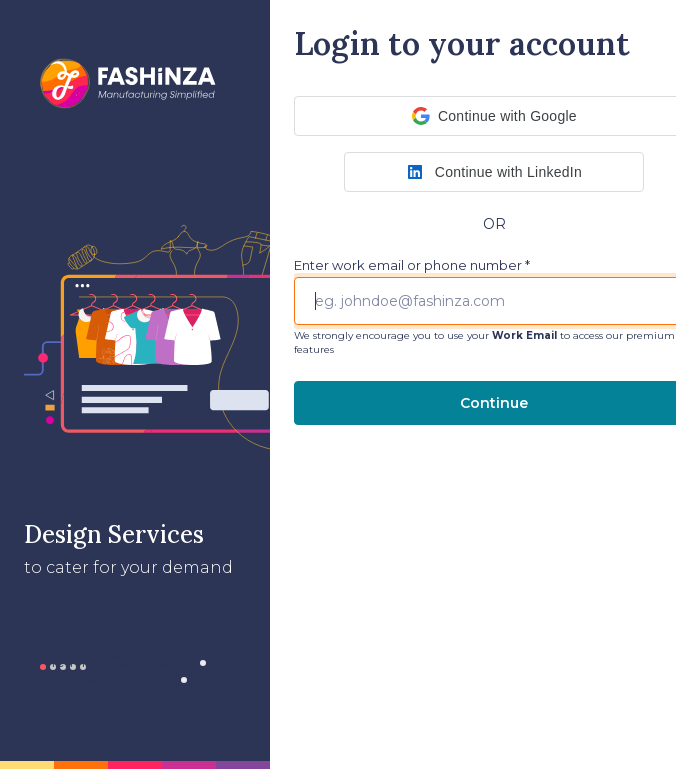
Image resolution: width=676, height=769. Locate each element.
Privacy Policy (116, 679)
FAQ (135, 704)
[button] (494, 172)
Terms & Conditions (116, 662)
